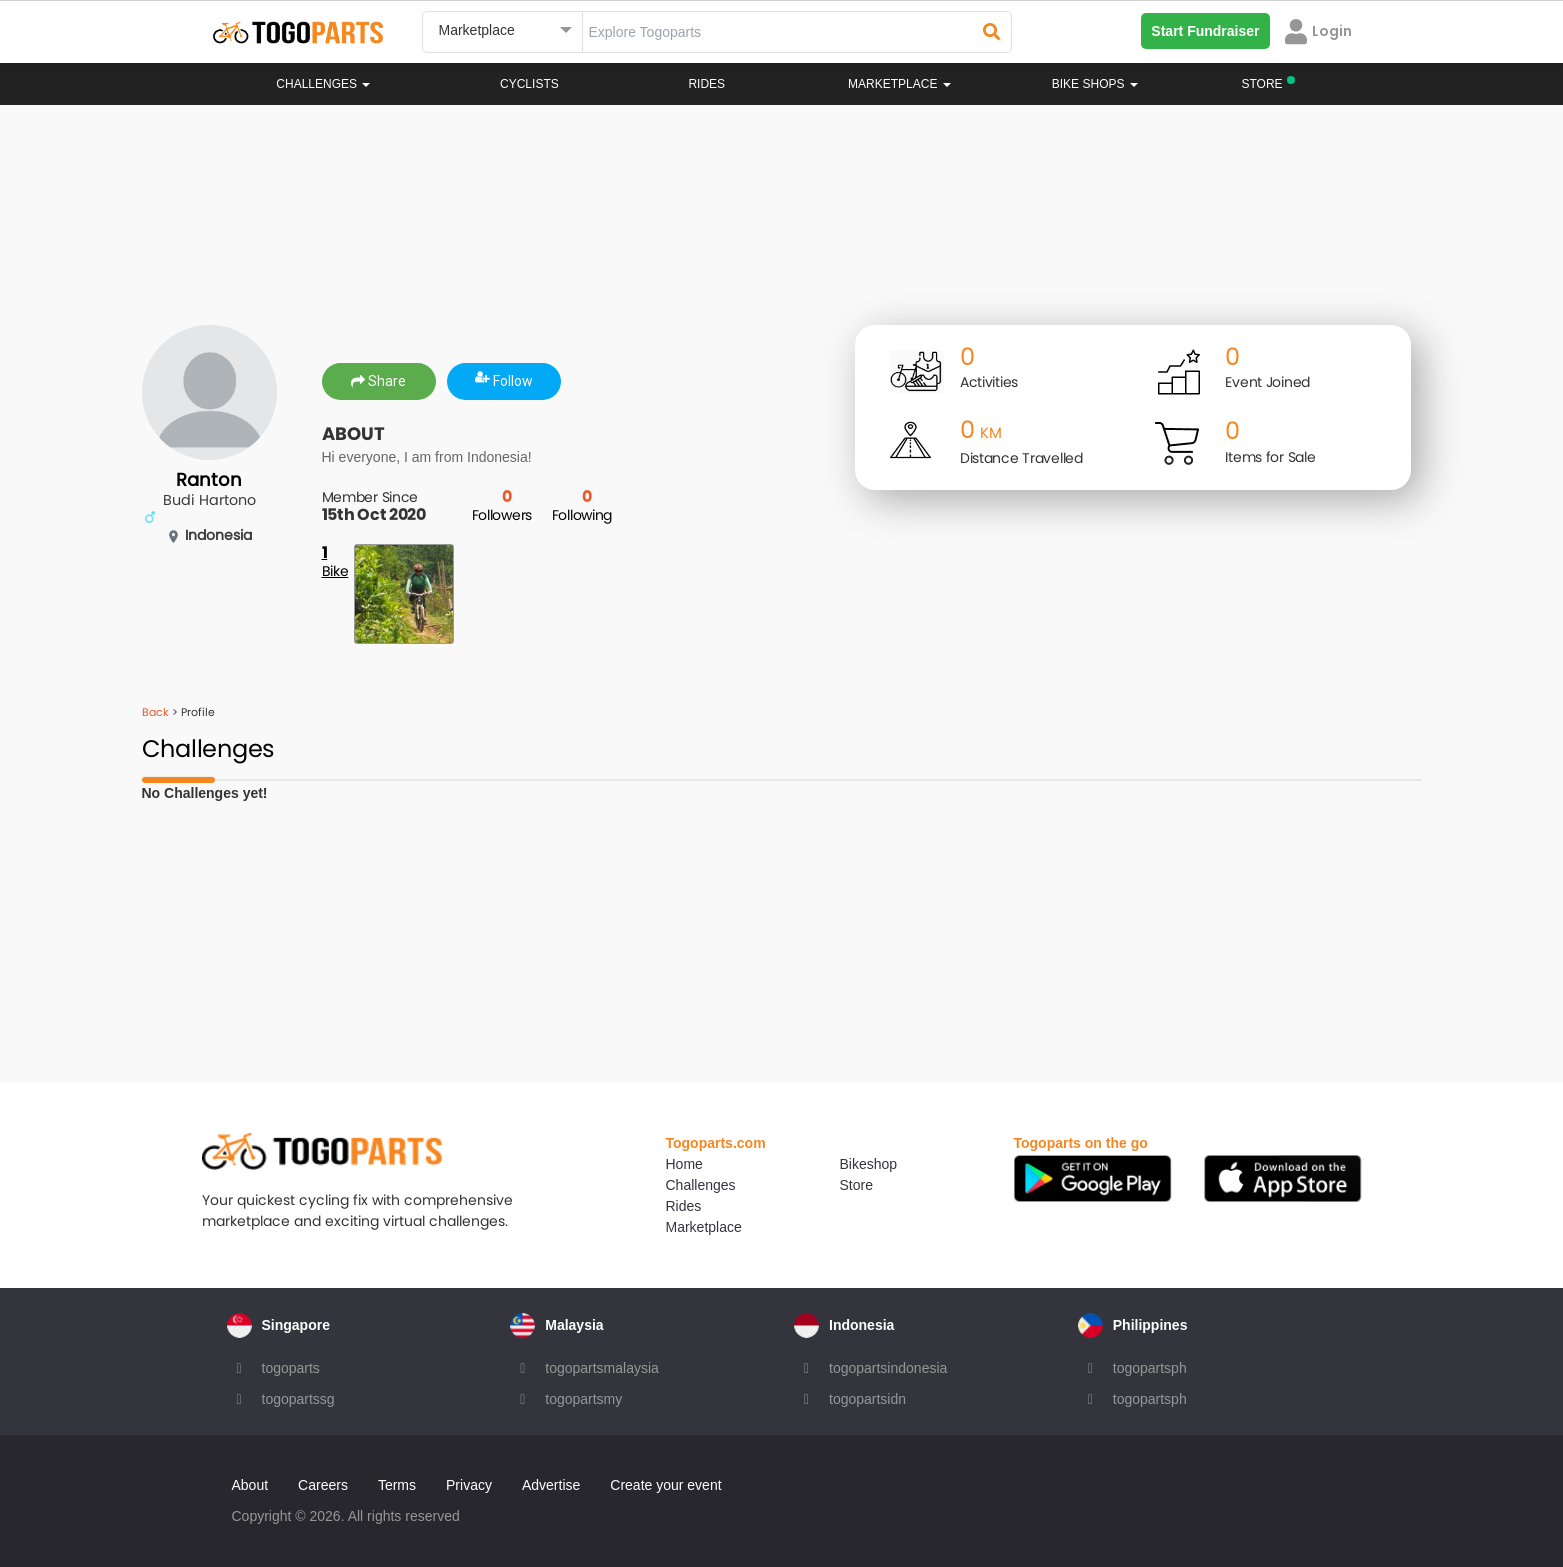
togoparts (291, 1368)
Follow (504, 381)
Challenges (323, 84)
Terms (397, 1485)
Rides (706, 84)
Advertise (551, 1485)
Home (684, 1164)
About (250, 1485)
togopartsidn (867, 1399)
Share (378, 381)
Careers (323, 1485)
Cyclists (529, 84)
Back (155, 712)
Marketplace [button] (899, 84)
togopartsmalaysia (602, 1368)
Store (856, 1185)
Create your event (665, 1485)
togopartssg (298, 1399)
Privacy (469, 1485)
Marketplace (704, 1227)
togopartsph (1150, 1368)
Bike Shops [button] (1095, 84)
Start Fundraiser (1205, 31)
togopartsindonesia (888, 1368)
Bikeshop (869, 1164)
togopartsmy (583, 1399)
